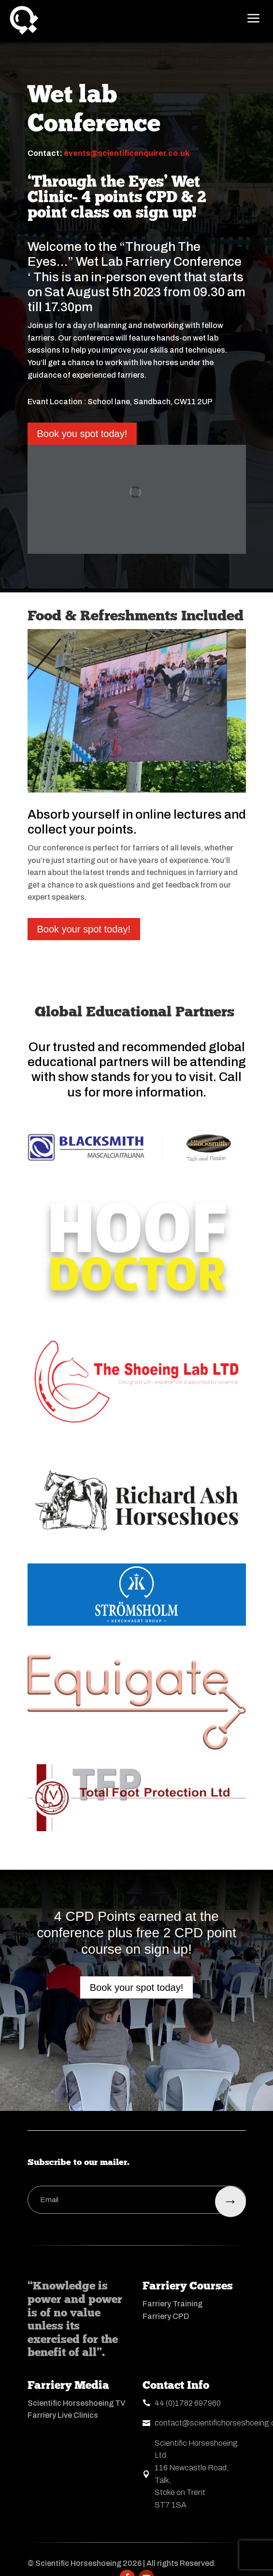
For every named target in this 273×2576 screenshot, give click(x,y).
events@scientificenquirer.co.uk (126, 153)
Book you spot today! (82, 433)
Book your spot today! (83, 929)
